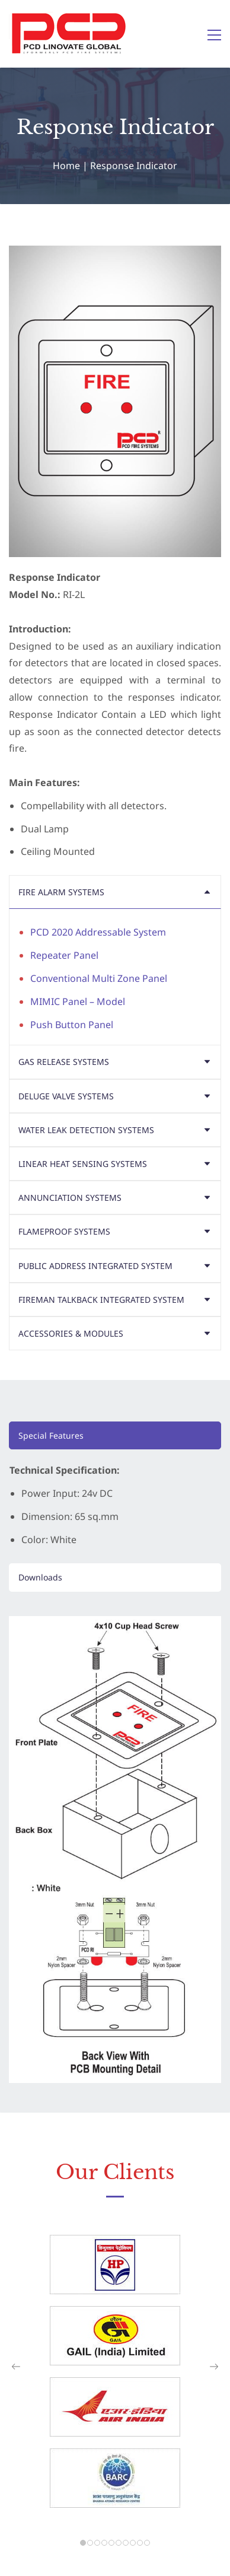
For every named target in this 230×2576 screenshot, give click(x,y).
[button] (115, 892)
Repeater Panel (64, 955)
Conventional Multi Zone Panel (98, 978)
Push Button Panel (71, 1024)
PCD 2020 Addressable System (98, 932)
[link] (115, 1624)
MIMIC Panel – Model (77, 1001)
